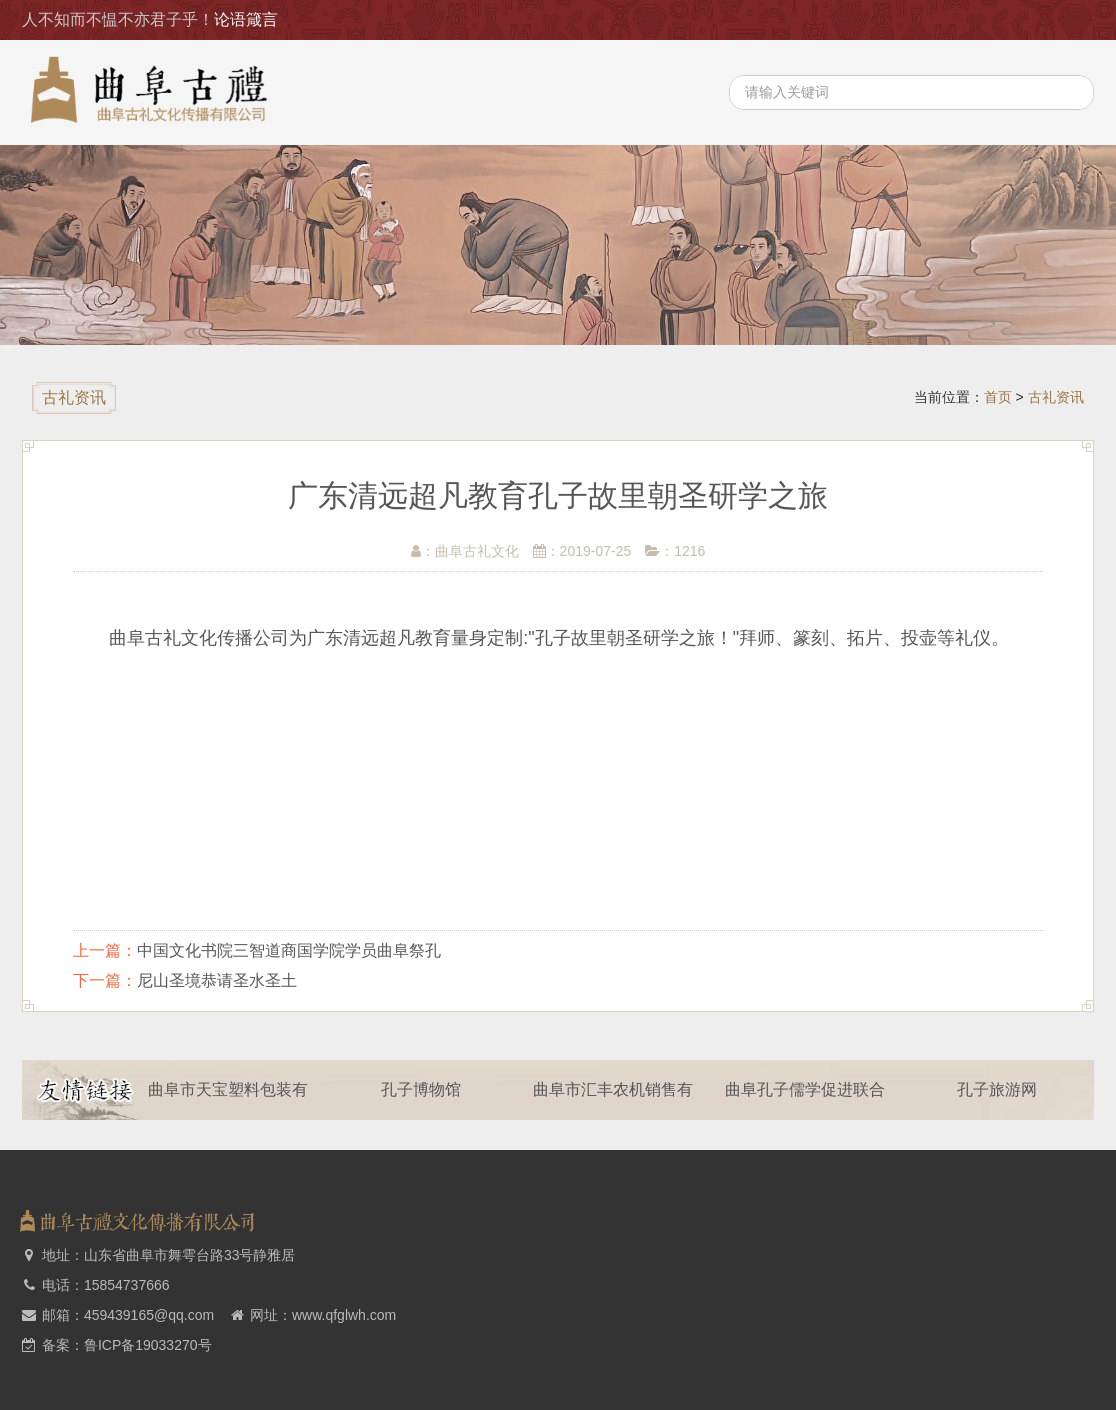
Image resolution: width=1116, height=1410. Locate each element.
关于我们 (836, 19)
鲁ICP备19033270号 (148, 1345)
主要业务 (1042, 19)
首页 (749, 19)
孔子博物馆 (427, 1089)
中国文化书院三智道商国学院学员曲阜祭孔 (289, 950)
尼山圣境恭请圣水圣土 (217, 980)
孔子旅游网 (1004, 1089)
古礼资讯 (939, 19)
